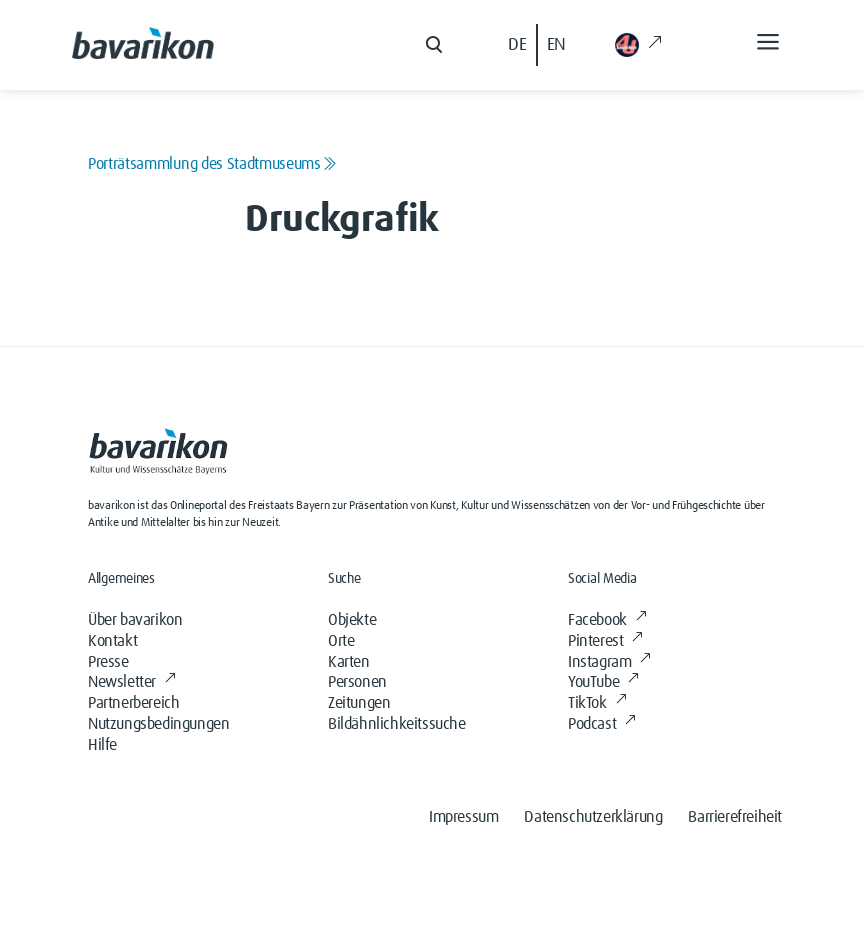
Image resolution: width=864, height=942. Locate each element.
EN (556, 45)
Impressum (463, 817)
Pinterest (605, 641)
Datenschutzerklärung (593, 817)
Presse (108, 662)
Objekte (352, 620)
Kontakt (112, 641)
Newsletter (132, 682)
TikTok (597, 703)
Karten (349, 662)
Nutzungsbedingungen (158, 724)
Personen (357, 682)
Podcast (602, 724)
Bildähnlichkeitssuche (397, 724)
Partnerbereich (133, 703)
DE (517, 45)
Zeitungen (359, 703)
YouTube (603, 682)
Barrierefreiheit (735, 817)
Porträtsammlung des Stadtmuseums (212, 164)
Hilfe (102, 745)
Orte (341, 641)
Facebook (607, 620)
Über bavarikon (135, 620)
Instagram (609, 662)
